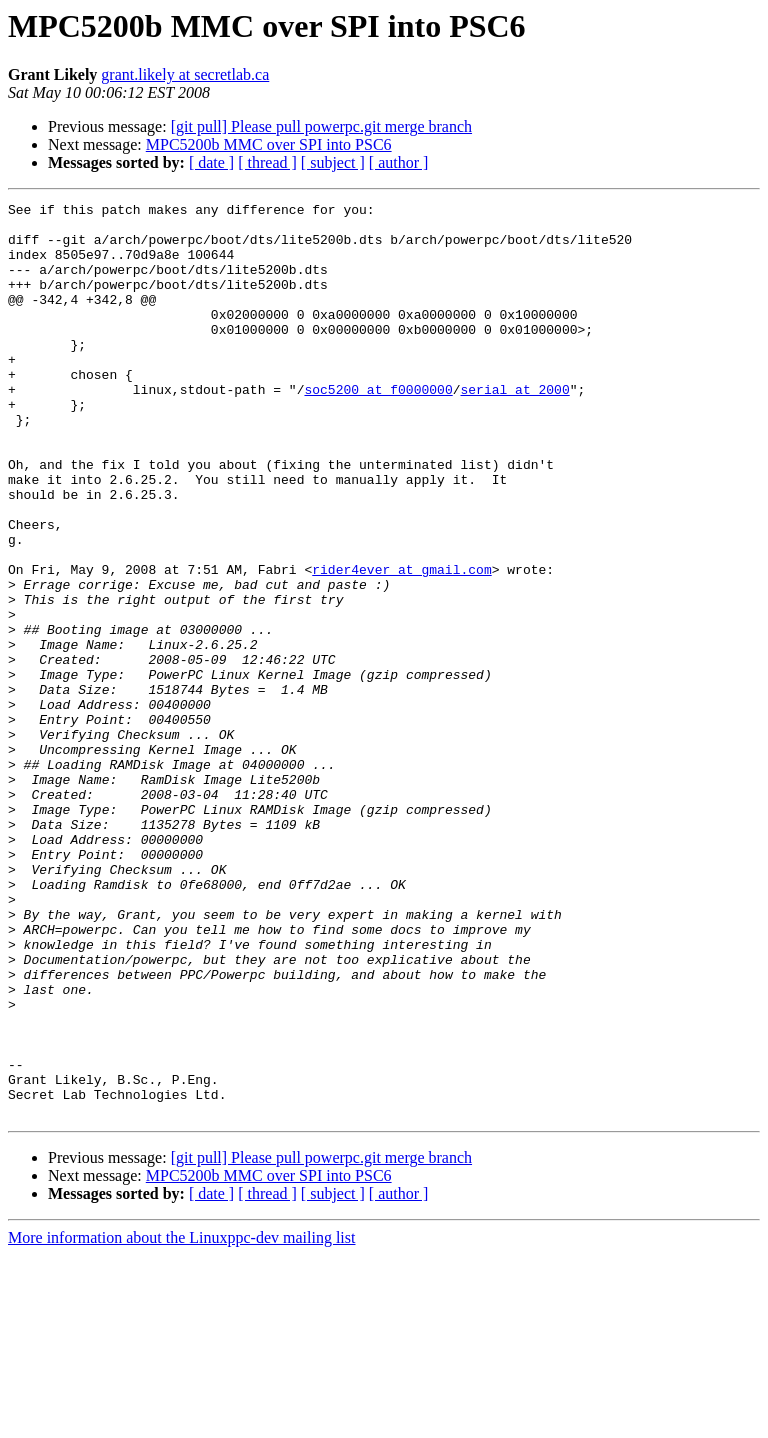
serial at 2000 (514, 428)
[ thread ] (267, 162)
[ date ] (211, 162)
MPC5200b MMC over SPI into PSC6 (269, 144)
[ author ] (399, 162)
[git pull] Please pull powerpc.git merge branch (321, 126)
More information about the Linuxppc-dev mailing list (181, 1420)
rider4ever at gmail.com (401, 644)
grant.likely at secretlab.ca (185, 74)
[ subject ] (333, 162)
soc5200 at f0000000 (378, 428)
